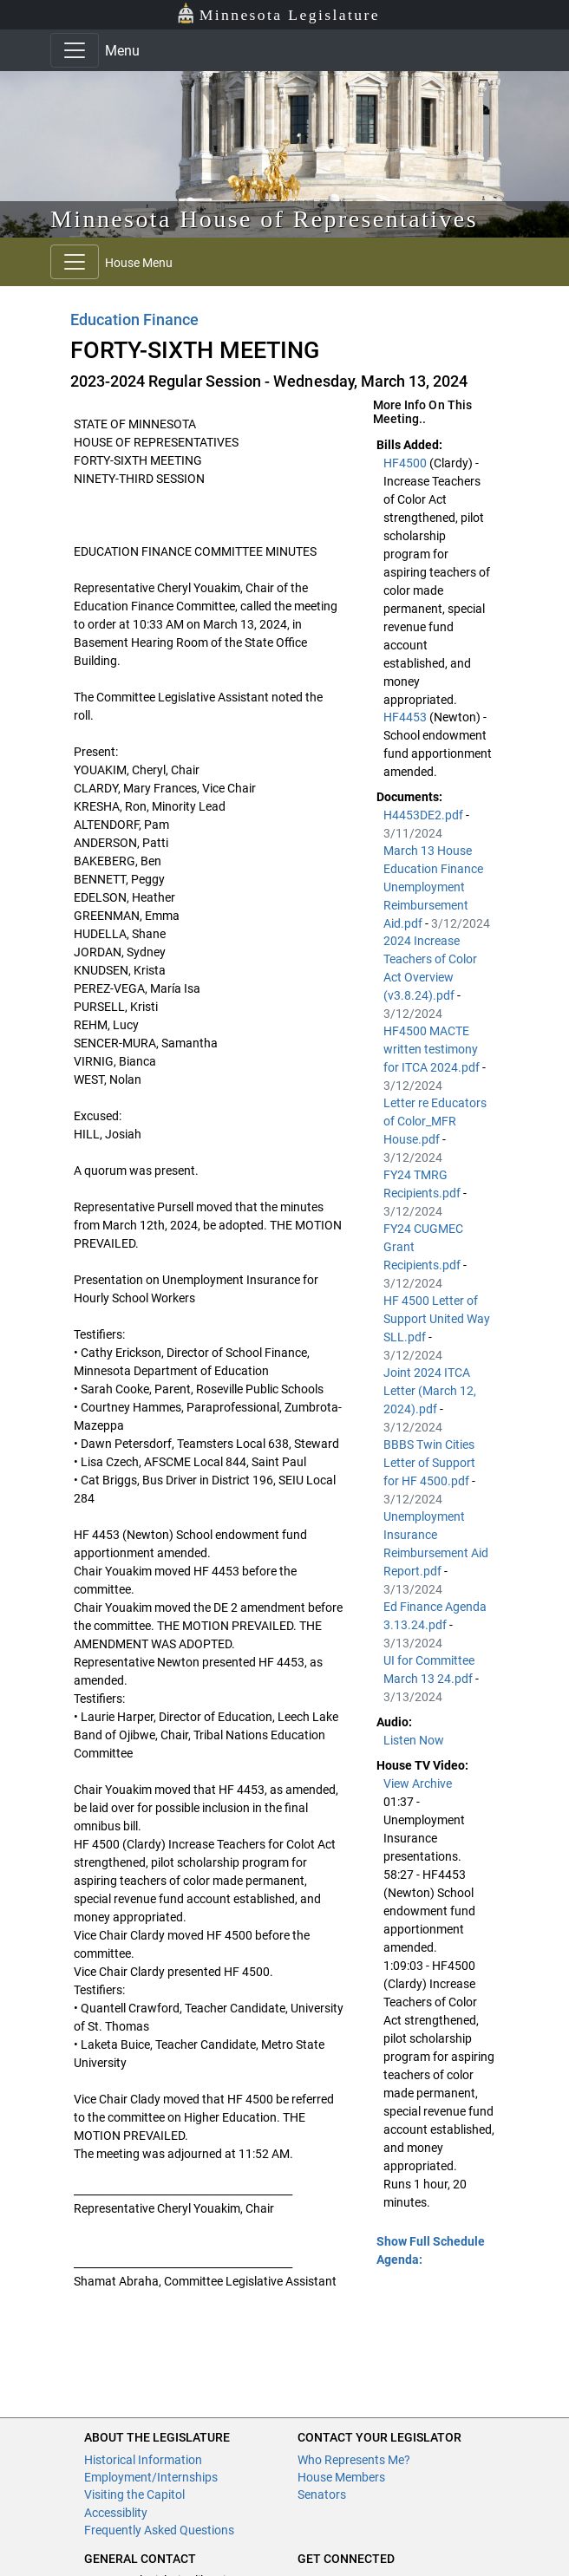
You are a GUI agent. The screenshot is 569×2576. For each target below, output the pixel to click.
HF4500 (406, 463)
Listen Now (413, 1740)
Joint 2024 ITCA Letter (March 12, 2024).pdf (429, 1391)
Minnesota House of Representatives (264, 218)
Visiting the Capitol (134, 2494)
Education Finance (134, 319)
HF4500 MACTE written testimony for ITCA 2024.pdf (432, 1049)
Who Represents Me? (354, 2460)
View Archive (417, 1783)
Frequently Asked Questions (159, 2530)
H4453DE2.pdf (424, 815)
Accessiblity (115, 2513)
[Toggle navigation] (74, 50)
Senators (322, 2494)
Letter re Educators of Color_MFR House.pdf (435, 1121)
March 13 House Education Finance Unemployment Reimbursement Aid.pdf (433, 887)
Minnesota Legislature (278, 13)
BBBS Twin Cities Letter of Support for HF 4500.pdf (429, 1463)
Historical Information (143, 2460)
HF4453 (406, 717)
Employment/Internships (151, 2477)
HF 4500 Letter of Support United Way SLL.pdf (436, 1319)
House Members (341, 2477)
